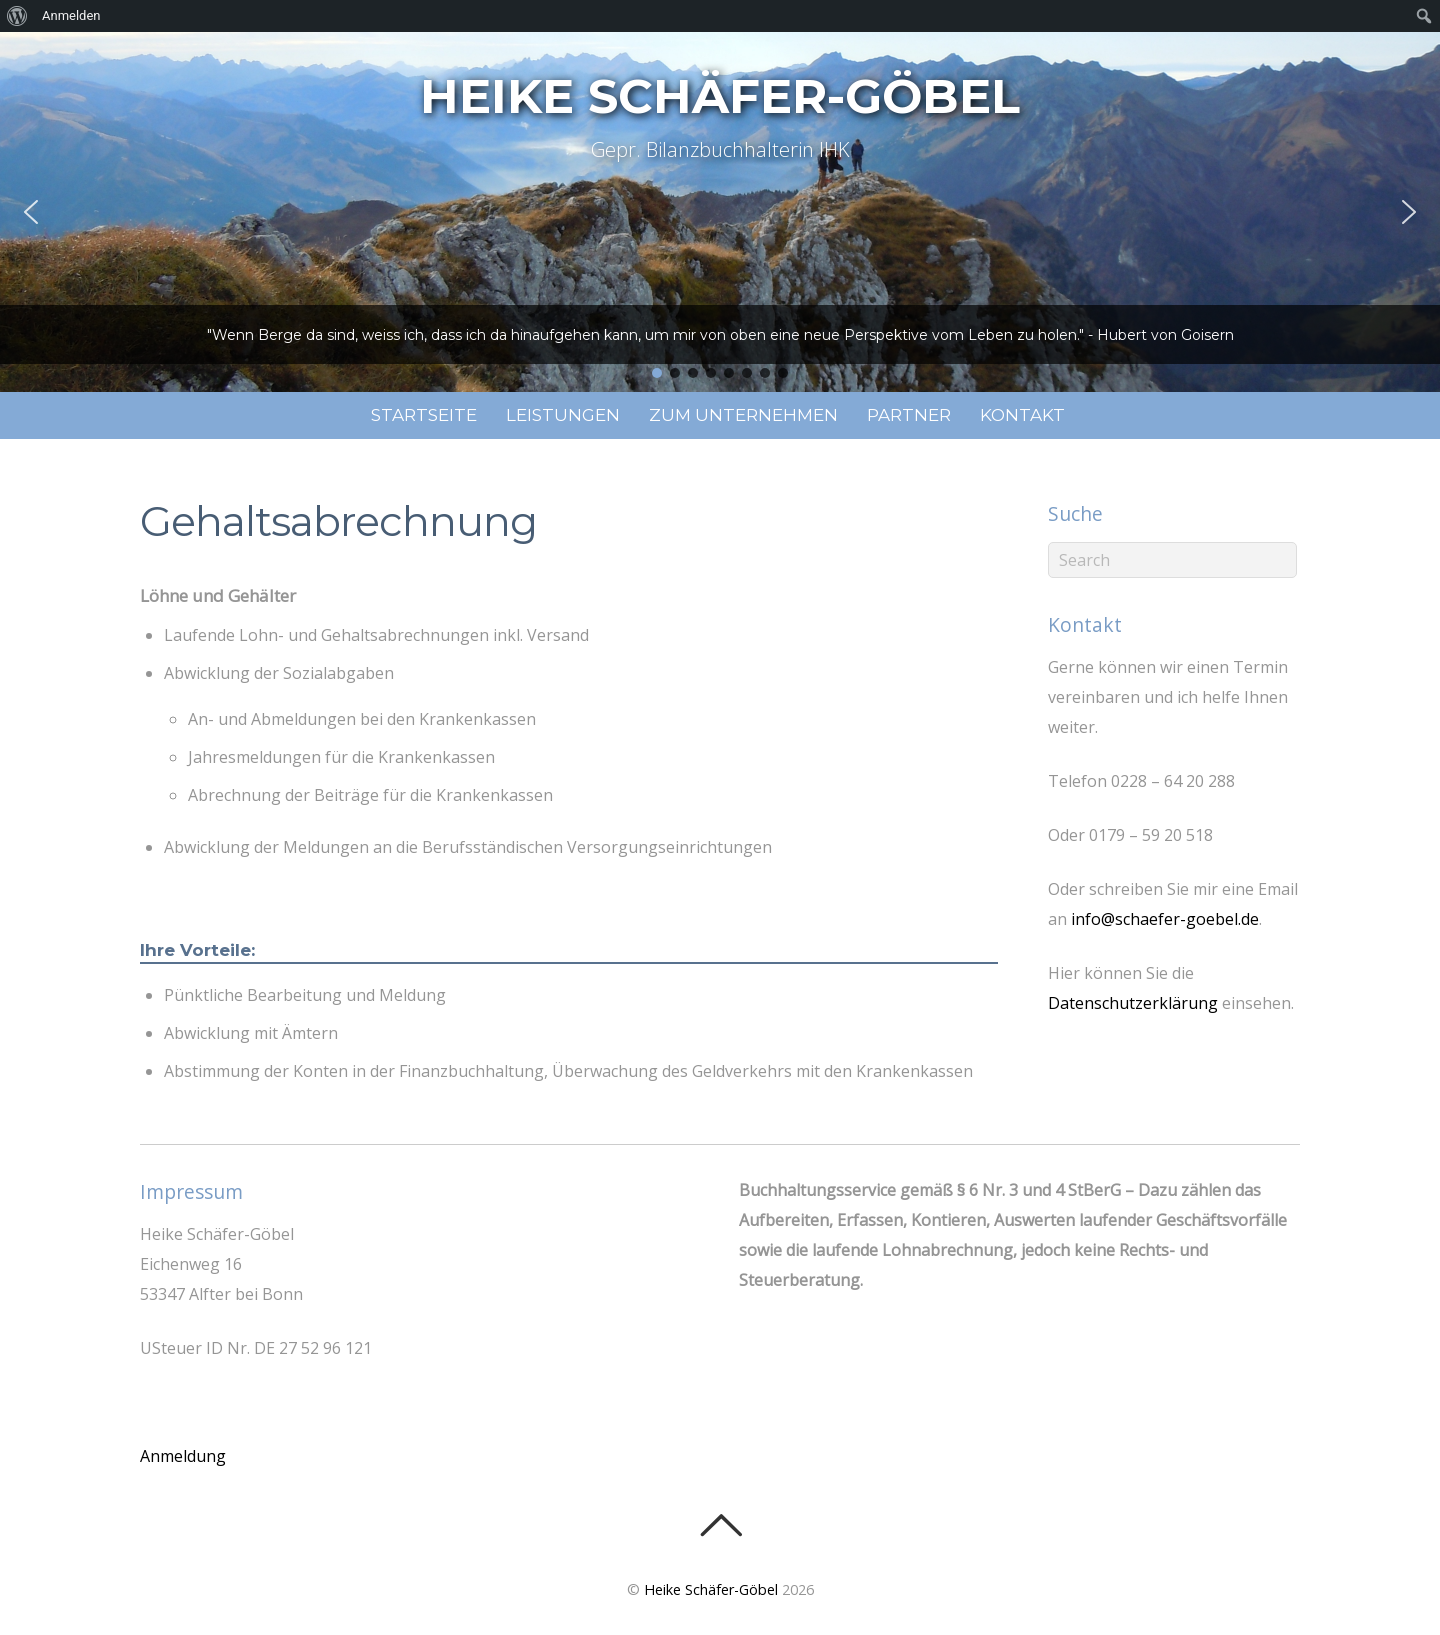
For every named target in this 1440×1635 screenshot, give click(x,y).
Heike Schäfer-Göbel (711, 1589)
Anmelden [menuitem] (71, 15)
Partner (909, 415)
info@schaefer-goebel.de (1165, 919)
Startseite (424, 415)
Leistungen (563, 415)
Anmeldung (183, 1456)
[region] (720, 212)
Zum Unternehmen (743, 415)
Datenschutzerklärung (1133, 1003)
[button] (31, 212)
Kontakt (1022, 415)
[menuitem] (17, 16)
